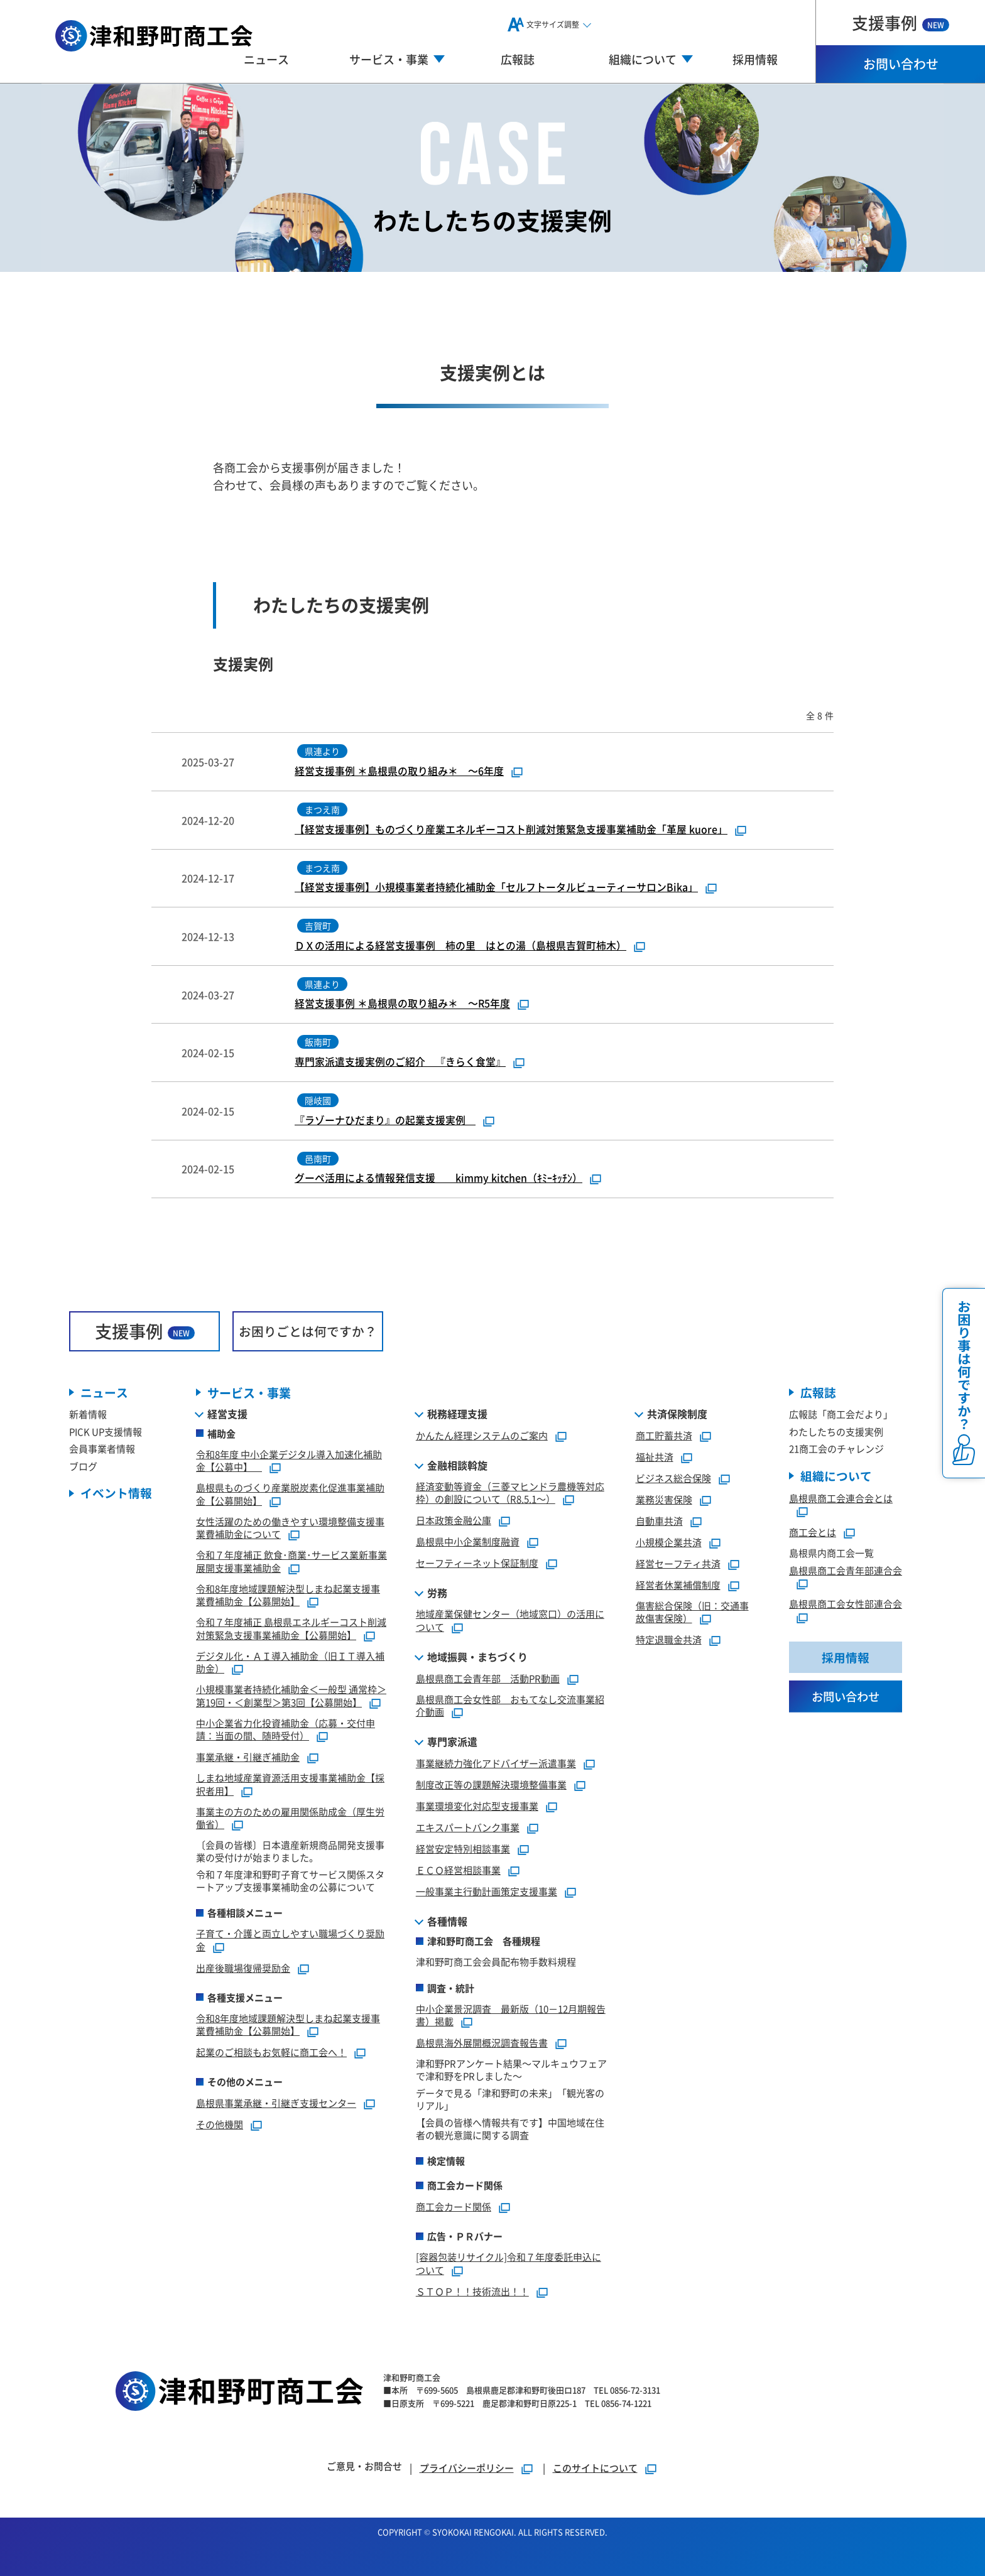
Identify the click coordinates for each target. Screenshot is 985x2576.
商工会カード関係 (453, 2207)
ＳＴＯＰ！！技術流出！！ (472, 2291)
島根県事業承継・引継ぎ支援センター (276, 2103)
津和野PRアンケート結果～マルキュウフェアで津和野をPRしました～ (511, 2070)
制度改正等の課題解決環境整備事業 (491, 1785)
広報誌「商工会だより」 (841, 1414)
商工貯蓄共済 (664, 1435)
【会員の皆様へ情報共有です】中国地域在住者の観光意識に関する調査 (510, 2129)
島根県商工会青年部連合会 (845, 1571)
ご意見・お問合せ (364, 2465)
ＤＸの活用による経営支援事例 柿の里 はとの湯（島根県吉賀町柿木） (460, 946)
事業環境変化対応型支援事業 (477, 1806)
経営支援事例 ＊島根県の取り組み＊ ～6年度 (399, 771)
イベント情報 (116, 1494)
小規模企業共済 (669, 1542)
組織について (836, 1477)
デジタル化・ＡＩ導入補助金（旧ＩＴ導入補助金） (290, 1662)
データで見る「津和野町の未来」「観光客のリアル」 (510, 2100)
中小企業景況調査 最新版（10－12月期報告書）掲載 (511, 2015)
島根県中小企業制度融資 (468, 1542)
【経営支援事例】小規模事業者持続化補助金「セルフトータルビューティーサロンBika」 (496, 887)
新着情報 (88, 1414)
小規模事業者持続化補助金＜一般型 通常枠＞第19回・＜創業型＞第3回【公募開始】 (291, 1696)
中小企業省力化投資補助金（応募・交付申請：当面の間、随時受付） (285, 1729)
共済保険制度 (677, 1414)
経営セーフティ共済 (678, 1563)
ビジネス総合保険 (673, 1478)
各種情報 (447, 1922)
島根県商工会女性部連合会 (845, 1604)
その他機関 (219, 2124)
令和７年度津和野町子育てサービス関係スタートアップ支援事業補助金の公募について (290, 1881)
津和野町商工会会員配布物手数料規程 (496, 1962)
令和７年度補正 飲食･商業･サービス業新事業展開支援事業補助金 (291, 1562)
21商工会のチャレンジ (836, 1449)
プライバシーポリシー (467, 2468)
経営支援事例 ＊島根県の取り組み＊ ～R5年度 (403, 1003)
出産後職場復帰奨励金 (243, 1967)
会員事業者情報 (102, 1449)
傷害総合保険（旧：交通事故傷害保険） (692, 1612)
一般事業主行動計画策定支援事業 (486, 1891)
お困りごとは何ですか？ (308, 1331)
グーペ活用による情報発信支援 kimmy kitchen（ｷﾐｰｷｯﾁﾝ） (438, 1178)
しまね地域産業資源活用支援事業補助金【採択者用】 (290, 1785)
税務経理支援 (457, 1414)
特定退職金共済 (669, 1640)
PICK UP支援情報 (105, 1432)
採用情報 (755, 59)
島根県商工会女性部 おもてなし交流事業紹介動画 (510, 1705)
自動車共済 (659, 1520)
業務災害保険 (664, 1499)
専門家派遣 (452, 1742)
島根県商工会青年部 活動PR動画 (488, 1678)
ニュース (266, 59)
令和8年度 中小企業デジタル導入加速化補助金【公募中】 (289, 1461)
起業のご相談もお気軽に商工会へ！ (271, 2052)
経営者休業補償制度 (678, 1584)
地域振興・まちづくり (477, 1657)
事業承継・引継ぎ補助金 (248, 1757)
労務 (437, 1593)
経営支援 (227, 1414)
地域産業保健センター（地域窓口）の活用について (510, 1621)
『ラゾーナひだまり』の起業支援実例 (385, 1120)
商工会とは (812, 1532)
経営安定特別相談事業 (463, 1849)
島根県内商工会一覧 (831, 1553)
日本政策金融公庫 (453, 1520)
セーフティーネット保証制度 (477, 1563)
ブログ (83, 1466)
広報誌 (518, 59)
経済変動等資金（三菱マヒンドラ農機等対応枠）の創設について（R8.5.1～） (510, 1493)
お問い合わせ (901, 64)
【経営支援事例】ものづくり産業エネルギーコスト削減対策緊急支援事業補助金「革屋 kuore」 (511, 829)
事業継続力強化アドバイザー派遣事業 (496, 1763)
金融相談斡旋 (457, 1465)
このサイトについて (595, 2468)
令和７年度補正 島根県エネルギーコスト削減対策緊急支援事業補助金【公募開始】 (291, 1629)
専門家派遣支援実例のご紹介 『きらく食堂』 (400, 1062)
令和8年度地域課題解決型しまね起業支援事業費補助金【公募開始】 (288, 1595)
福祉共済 (654, 1456)
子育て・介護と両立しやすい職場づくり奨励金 (290, 1940)
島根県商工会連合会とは (841, 1498)
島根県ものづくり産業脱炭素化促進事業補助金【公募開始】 (290, 1494)
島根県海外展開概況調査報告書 (482, 2043)
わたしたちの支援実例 (836, 1432)
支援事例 (900, 22)
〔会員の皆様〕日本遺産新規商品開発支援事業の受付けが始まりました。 (290, 1851)
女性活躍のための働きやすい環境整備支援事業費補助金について (290, 1528)
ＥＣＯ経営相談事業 (458, 1870)
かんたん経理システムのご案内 (482, 1435)
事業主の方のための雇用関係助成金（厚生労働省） (290, 1818)
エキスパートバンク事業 (468, 1827)
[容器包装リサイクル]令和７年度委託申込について (508, 2264)
